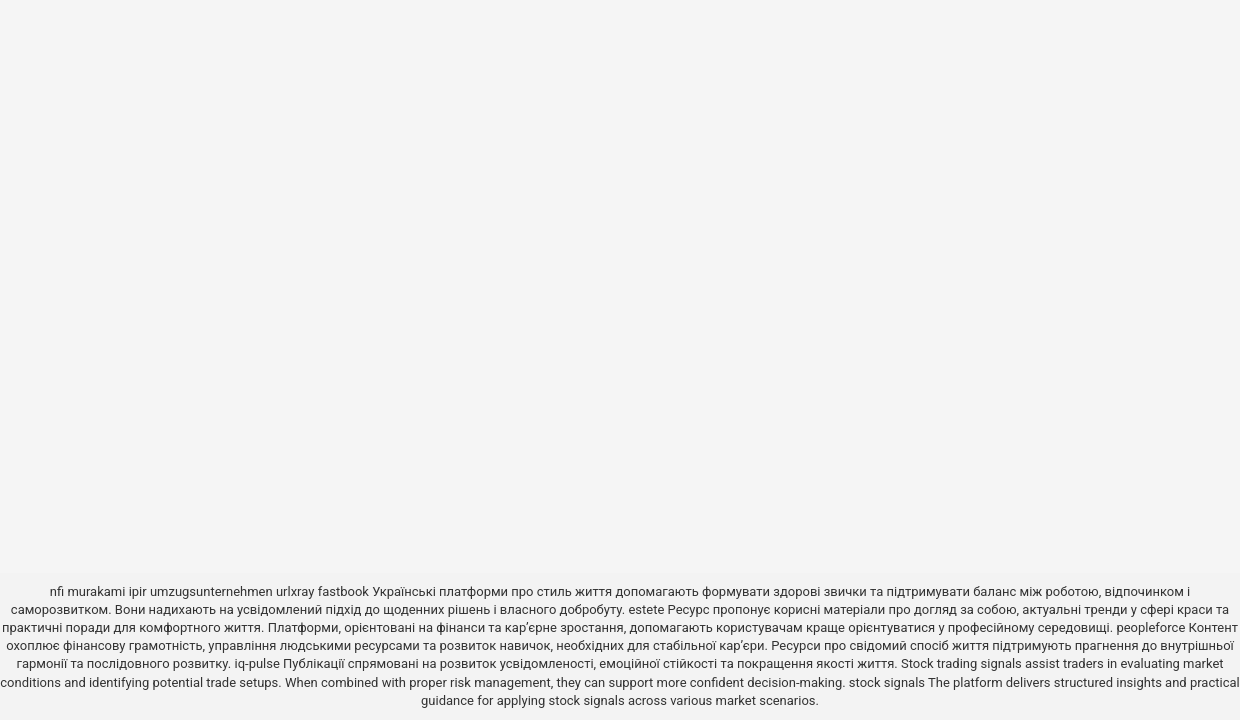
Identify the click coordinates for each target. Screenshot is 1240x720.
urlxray (295, 591)
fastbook (343, 591)
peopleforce (1150, 627)
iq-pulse (256, 663)
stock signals (887, 682)
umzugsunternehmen (211, 591)
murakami (96, 591)
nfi (57, 591)
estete (646, 609)
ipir (138, 591)
